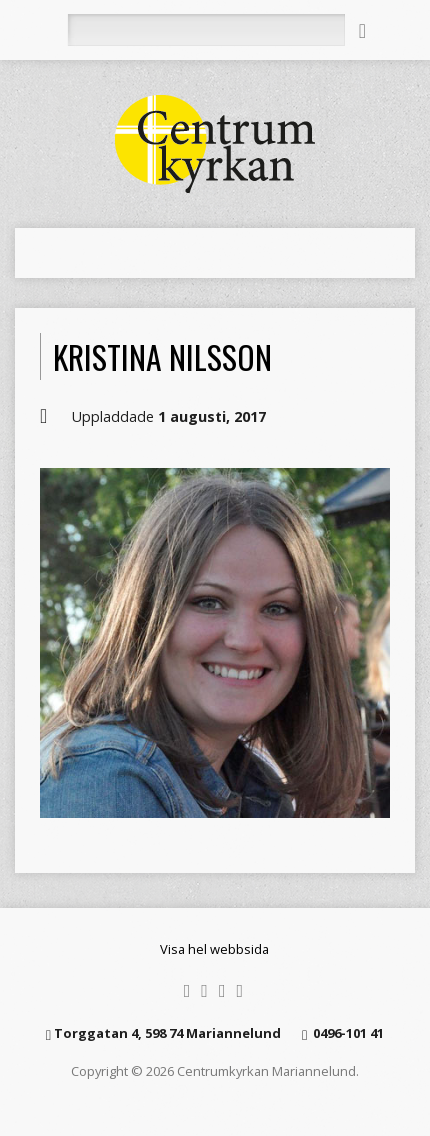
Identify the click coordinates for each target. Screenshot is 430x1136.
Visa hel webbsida (214, 949)
